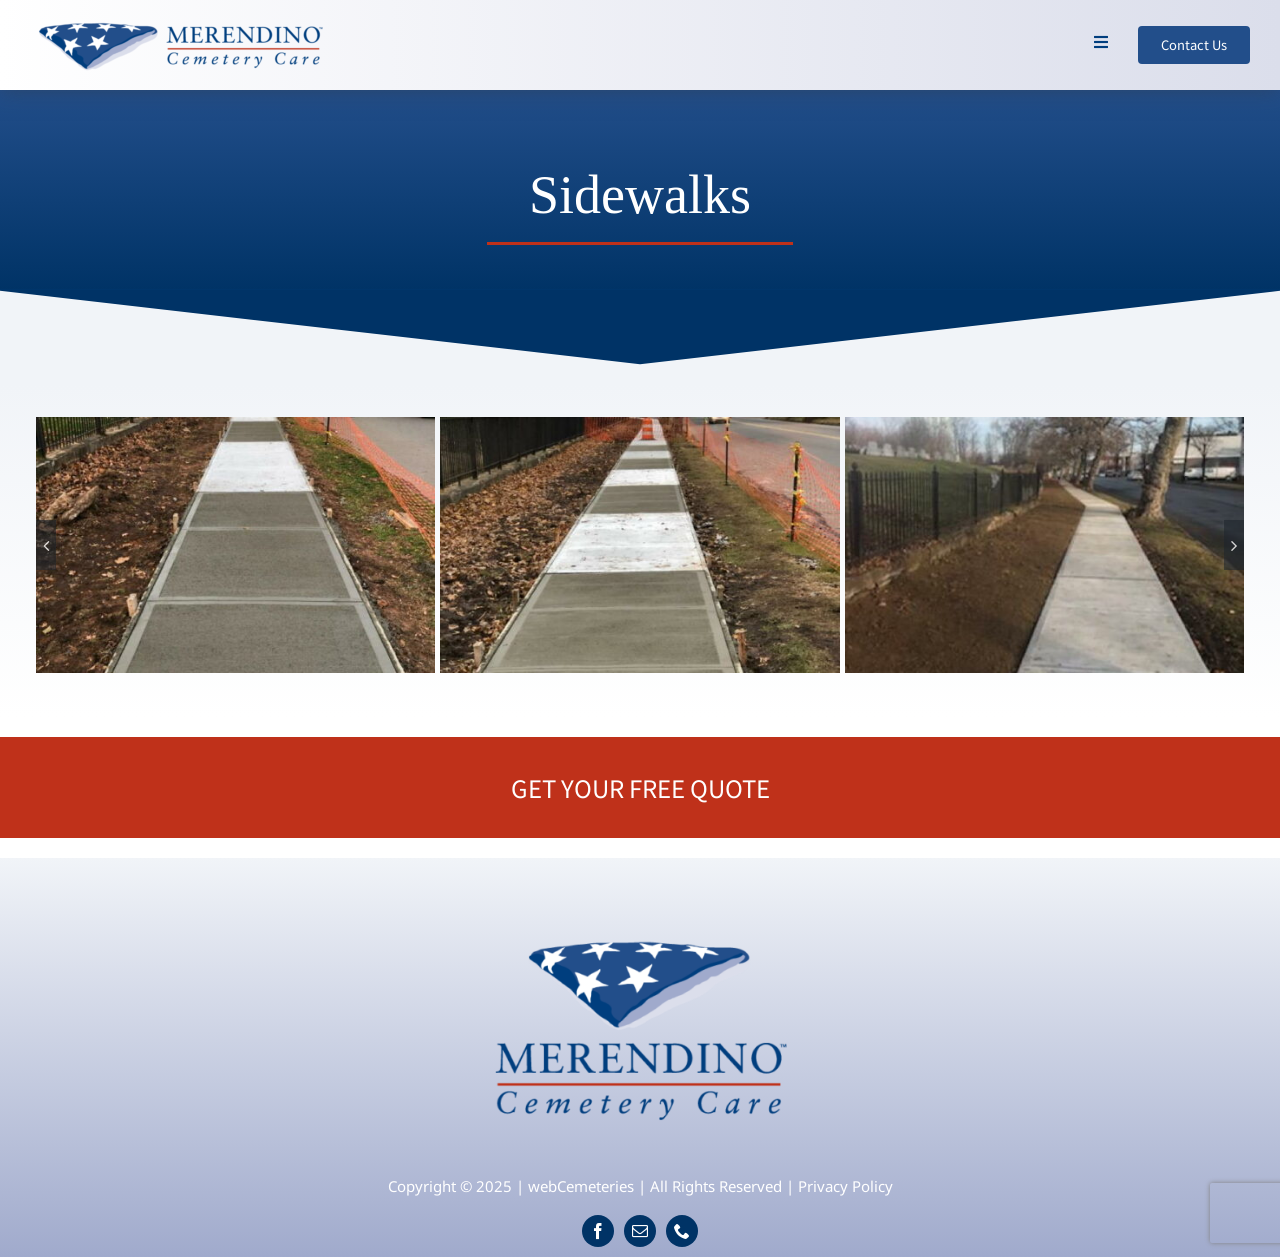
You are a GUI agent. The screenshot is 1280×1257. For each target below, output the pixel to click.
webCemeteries (581, 1186)
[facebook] (598, 1231)
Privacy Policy (845, 1186)
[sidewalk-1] (235, 545)
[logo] (640, 931)
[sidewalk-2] (639, 545)
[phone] (682, 1231)
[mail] (640, 1231)
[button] (46, 545)
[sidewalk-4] (1044, 545)
